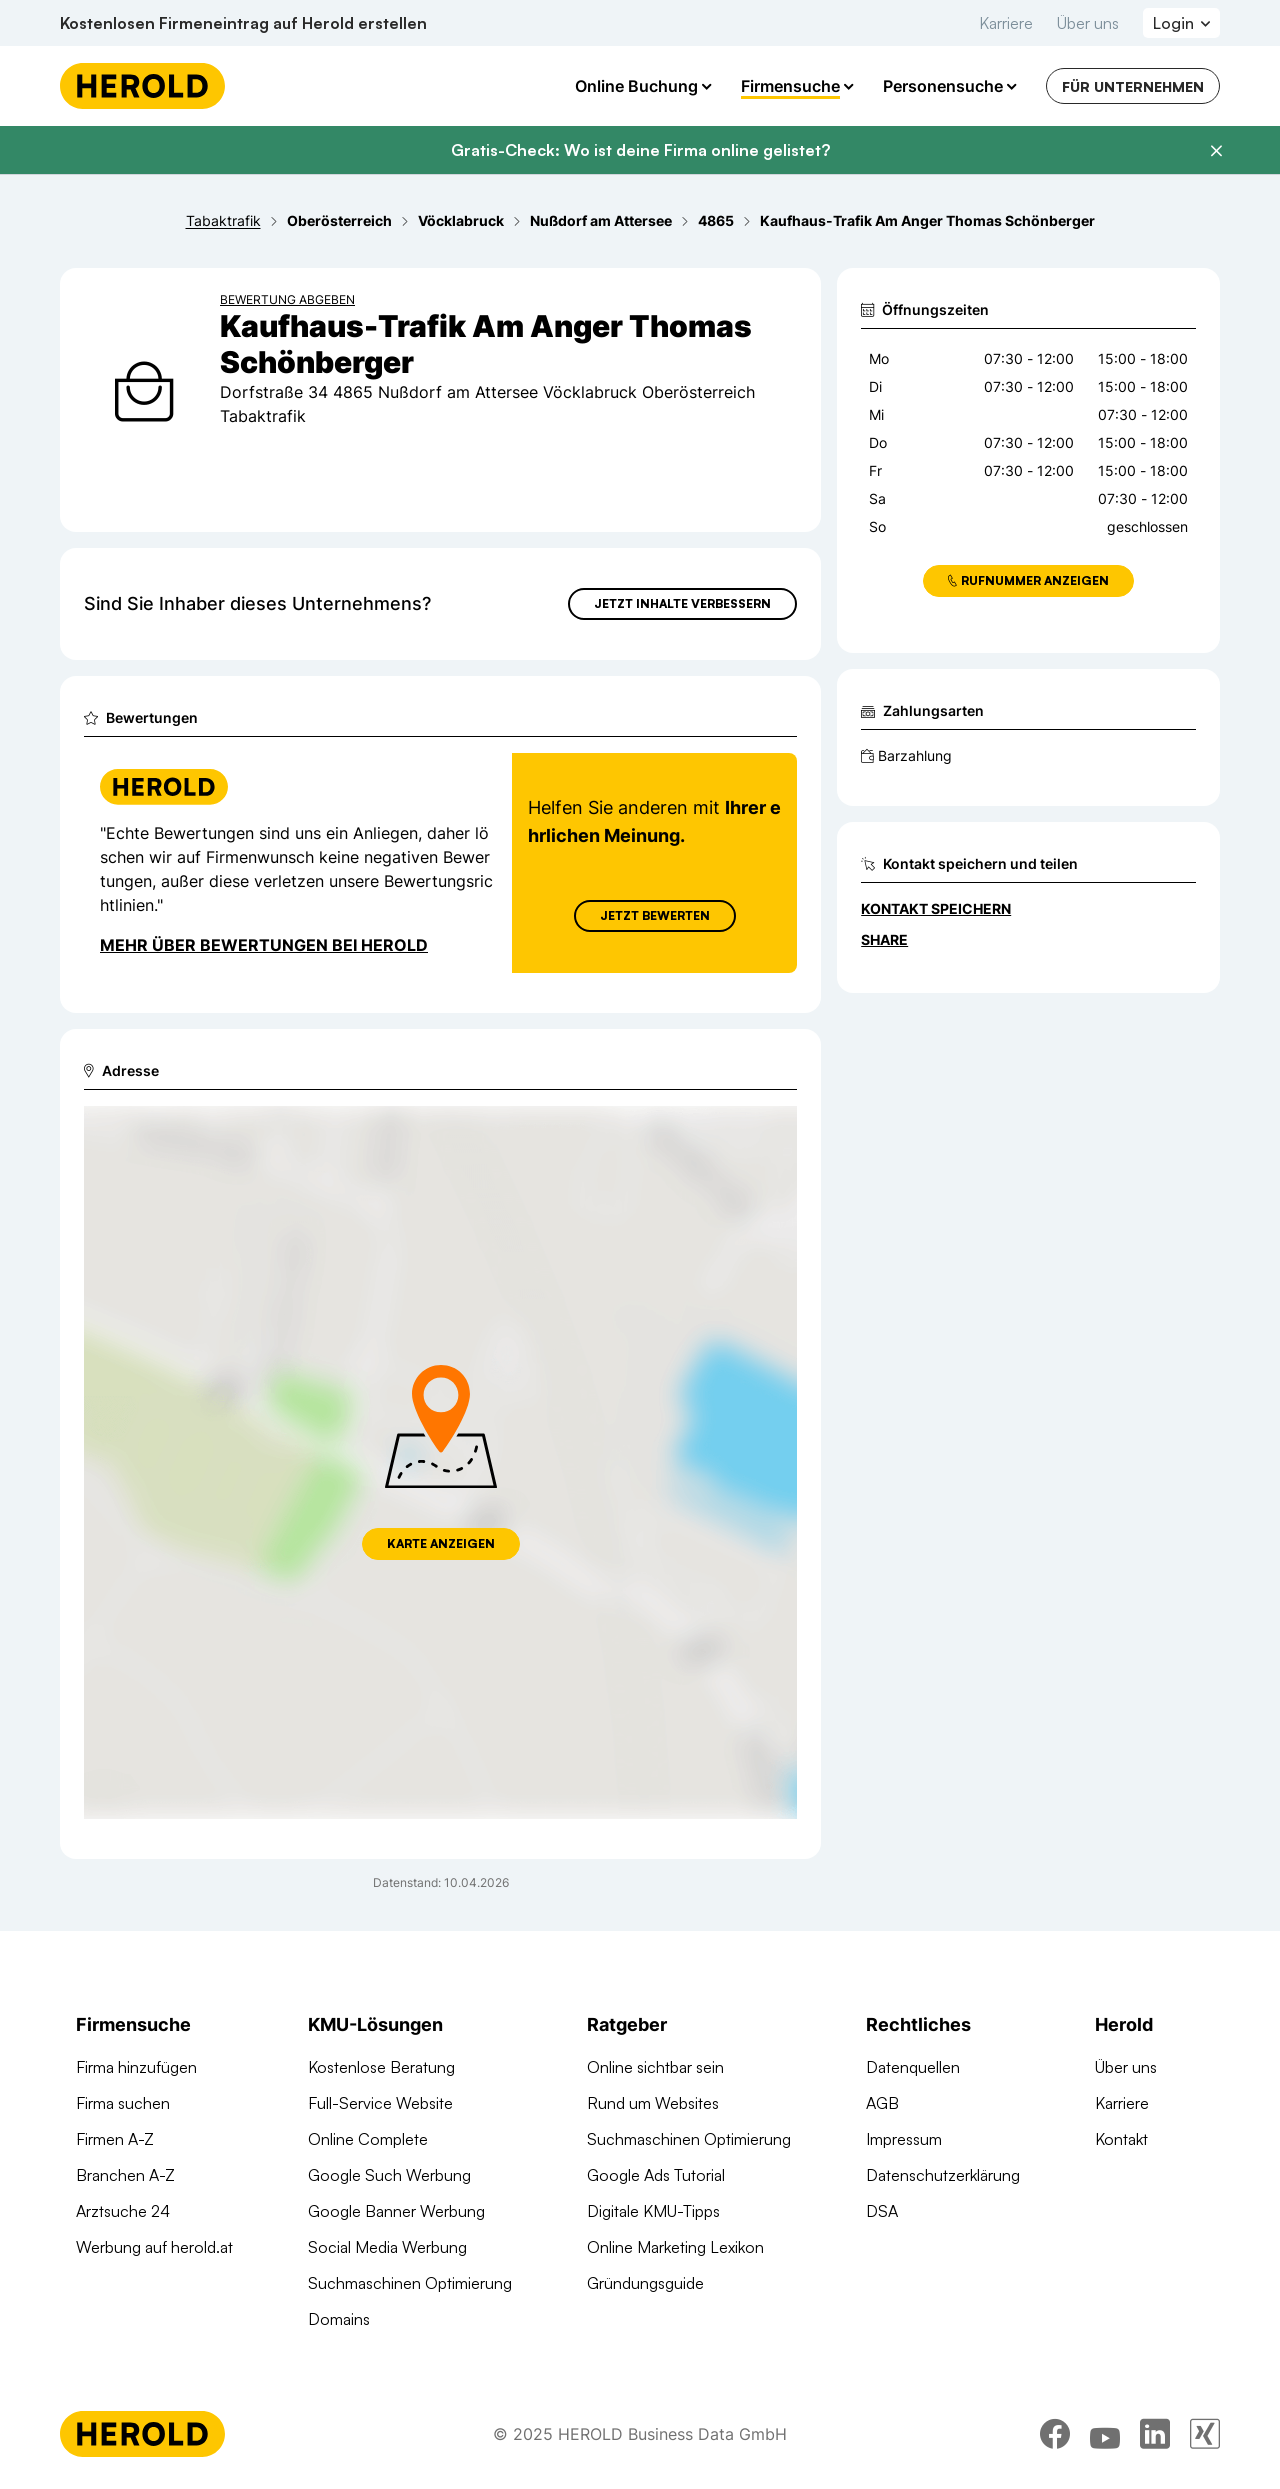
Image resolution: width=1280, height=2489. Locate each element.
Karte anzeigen (441, 1543)
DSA (882, 2211)
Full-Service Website (380, 2103)
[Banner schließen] (1216, 151)
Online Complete (368, 2139)
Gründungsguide (645, 2283)
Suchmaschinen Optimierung (410, 2283)
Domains (339, 2319)
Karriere (1006, 23)
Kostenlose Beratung (381, 2067)
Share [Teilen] (884, 939)
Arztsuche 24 (123, 2211)
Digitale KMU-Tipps (653, 2211)
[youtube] (1105, 2434)
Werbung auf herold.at (154, 2247)
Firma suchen (123, 2103)
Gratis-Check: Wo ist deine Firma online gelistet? (640, 150)
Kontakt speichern (936, 908)
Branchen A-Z (125, 2175)
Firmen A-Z (115, 2139)
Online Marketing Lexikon (675, 2247)
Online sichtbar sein (655, 2067)
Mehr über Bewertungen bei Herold (264, 945)
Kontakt (1121, 2139)
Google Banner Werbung (396, 2211)
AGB (882, 2103)
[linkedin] (1155, 2434)
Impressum (904, 2139)
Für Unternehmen (1133, 86)
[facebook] (1055, 2434)
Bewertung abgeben (287, 299)
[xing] (1205, 2434)
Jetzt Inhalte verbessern (682, 603)
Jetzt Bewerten (655, 915)
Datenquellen (913, 2067)
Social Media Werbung (387, 2247)
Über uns (1088, 23)
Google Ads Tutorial (656, 2175)
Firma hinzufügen (136, 2067)
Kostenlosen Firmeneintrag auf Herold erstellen (243, 23)
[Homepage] (142, 86)
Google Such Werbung (389, 2175)
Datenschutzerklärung (943, 2175)
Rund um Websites (653, 2103)
